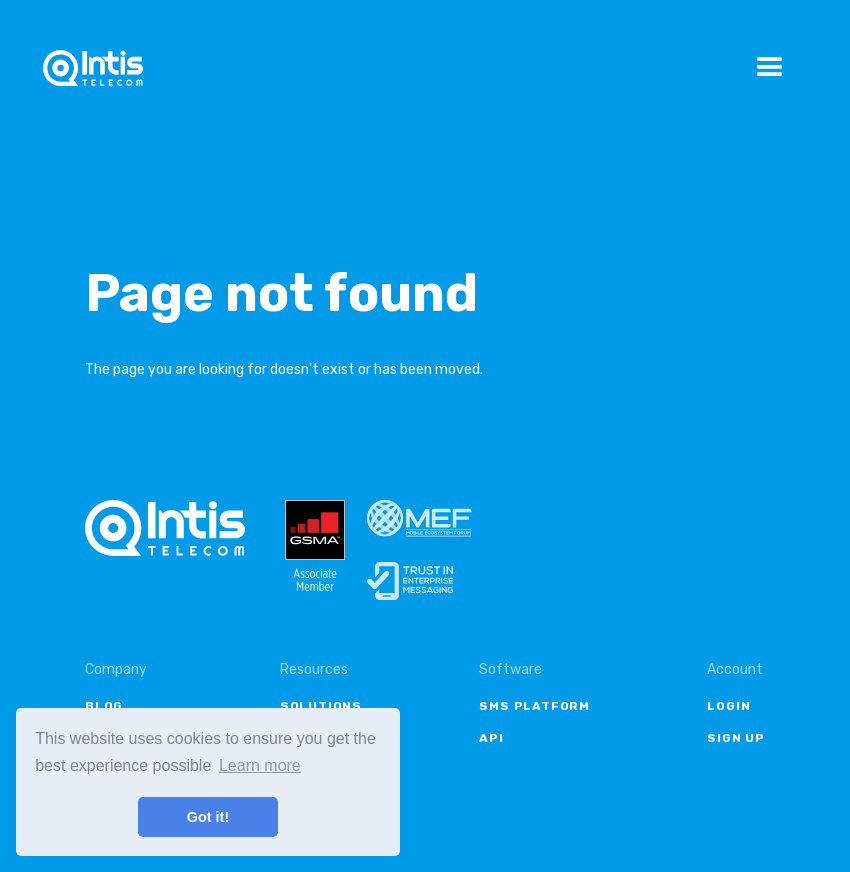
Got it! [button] (208, 817)
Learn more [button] (260, 765)
